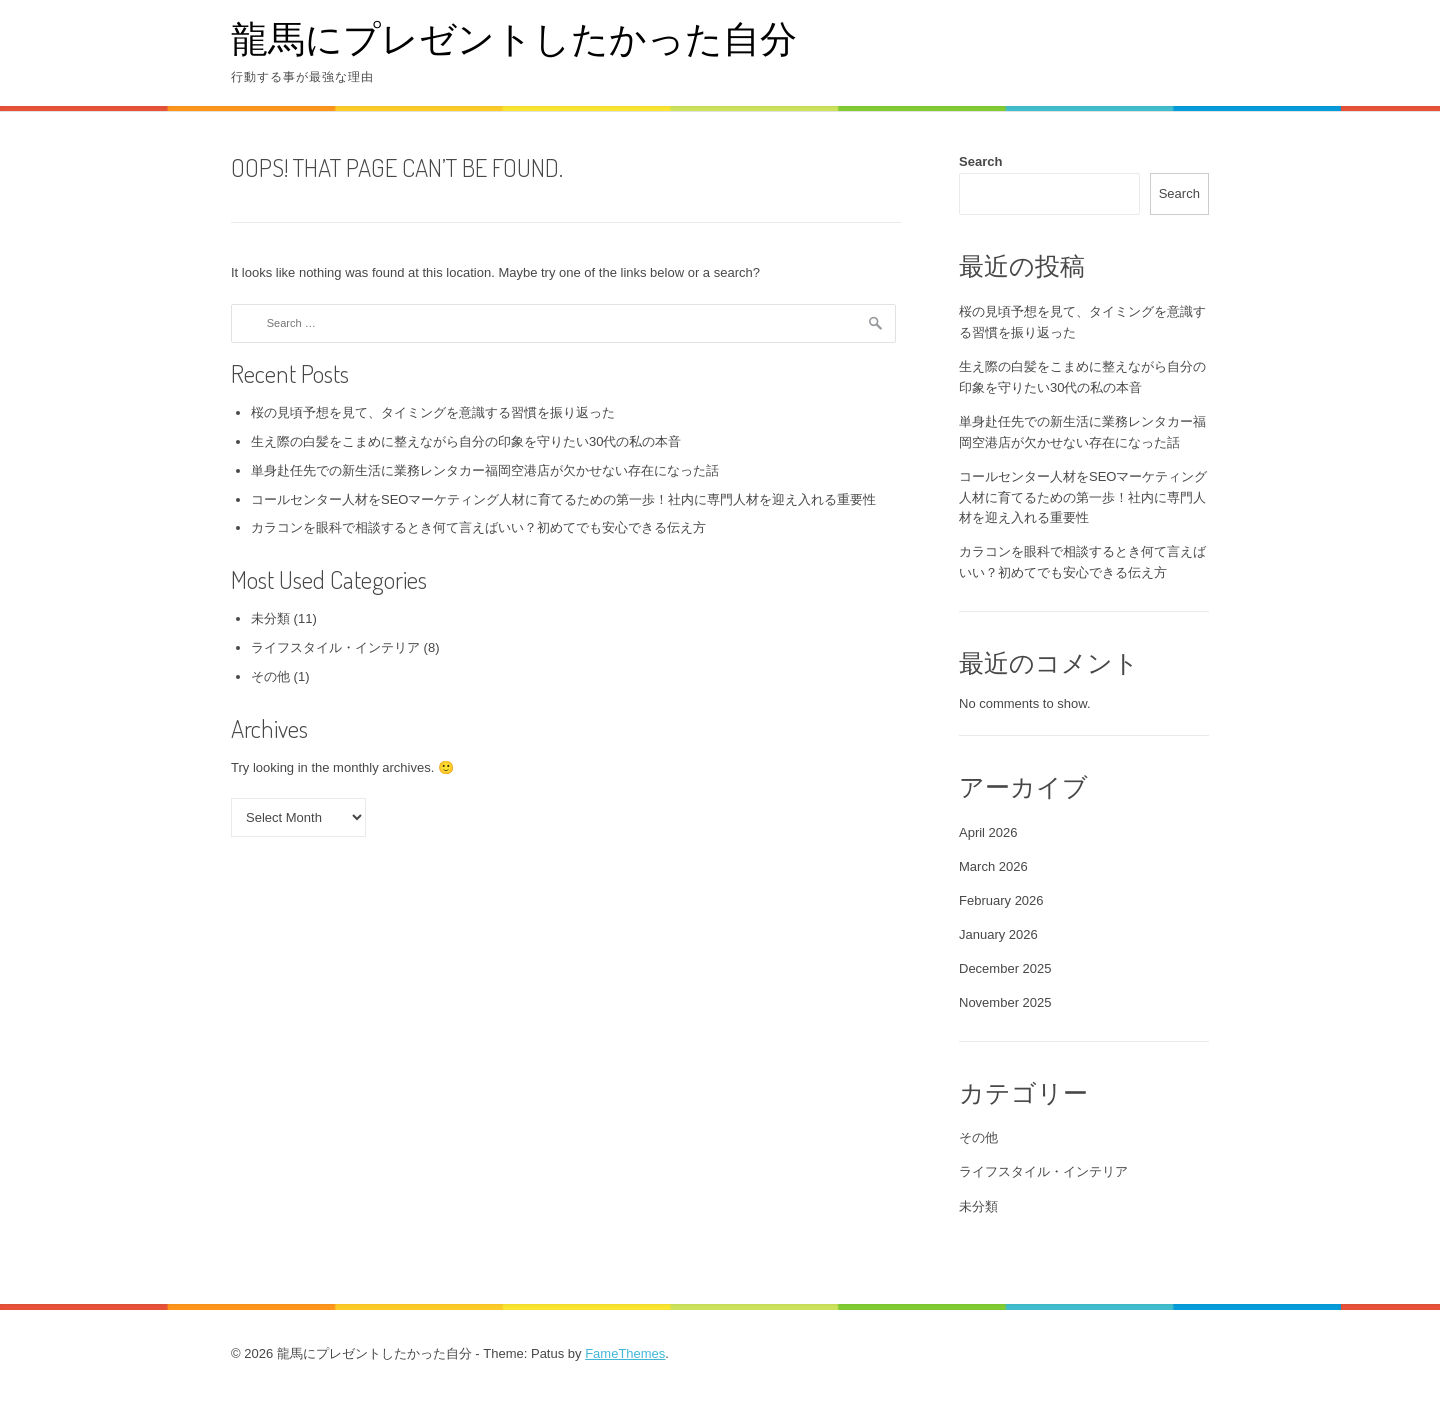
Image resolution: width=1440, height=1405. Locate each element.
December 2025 (1005, 968)
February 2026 (1001, 900)
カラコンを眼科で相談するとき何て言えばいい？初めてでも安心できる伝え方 (478, 527)
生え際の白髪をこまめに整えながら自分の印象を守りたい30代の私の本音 (466, 441)
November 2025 (1005, 1002)
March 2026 (993, 866)
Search (980, 161)
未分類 (270, 618)
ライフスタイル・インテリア (335, 647)
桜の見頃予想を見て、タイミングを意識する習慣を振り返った (433, 412)
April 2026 (988, 832)
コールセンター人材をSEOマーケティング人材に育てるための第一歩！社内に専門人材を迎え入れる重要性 (563, 499)
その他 (270, 676)
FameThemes (625, 1353)
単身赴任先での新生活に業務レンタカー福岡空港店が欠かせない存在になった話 (485, 470)
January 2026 (998, 934)
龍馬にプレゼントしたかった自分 (514, 37)
